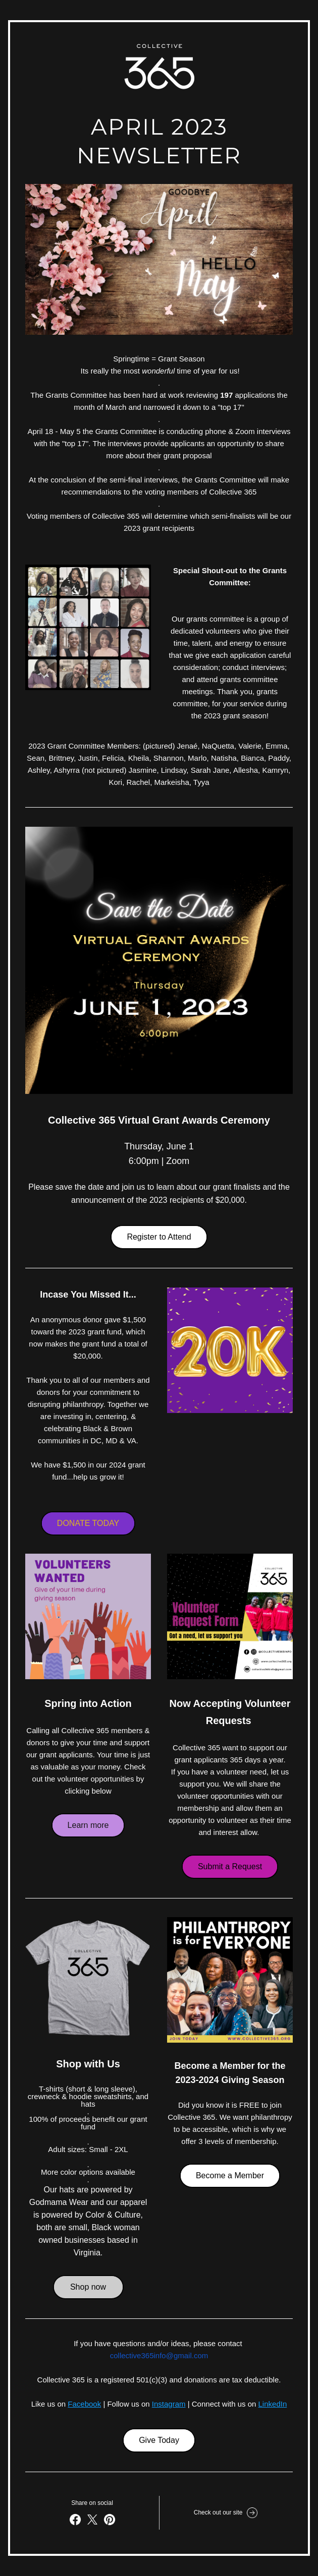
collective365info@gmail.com (159, 2355)
